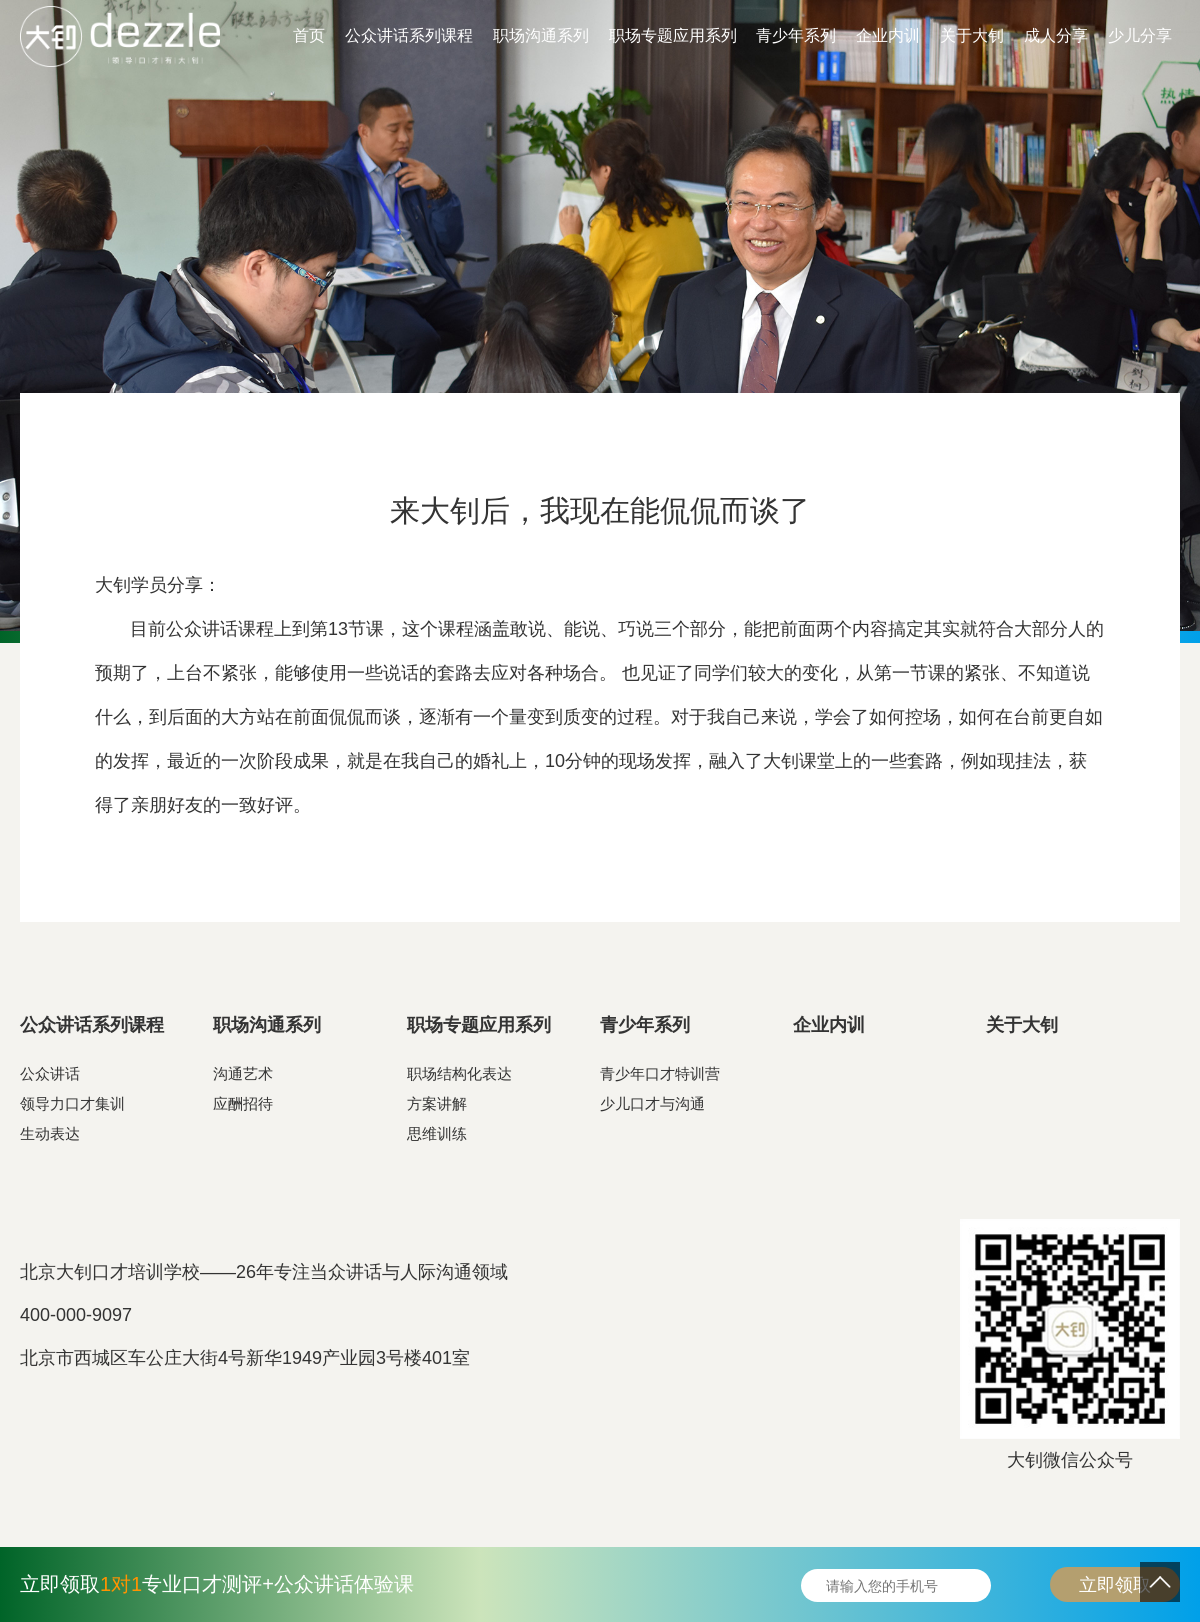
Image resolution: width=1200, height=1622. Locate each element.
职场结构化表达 (459, 1073)
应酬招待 (243, 1103)
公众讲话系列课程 (409, 35)
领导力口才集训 (72, 1103)
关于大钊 (972, 35)
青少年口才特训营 (660, 1073)
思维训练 (437, 1133)
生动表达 (50, 1133)
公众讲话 (50, 1073)
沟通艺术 (243, 1073)
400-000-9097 (76, 1315)
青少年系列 (796, 35)
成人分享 (1056, 35)
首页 (309, 35)
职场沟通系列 (541, 35)
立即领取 (1115, 1585)
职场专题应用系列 (673, 35)
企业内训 (888, 35)
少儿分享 (1140, 35)
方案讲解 (437, 1103)
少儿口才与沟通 (652, 1103)
